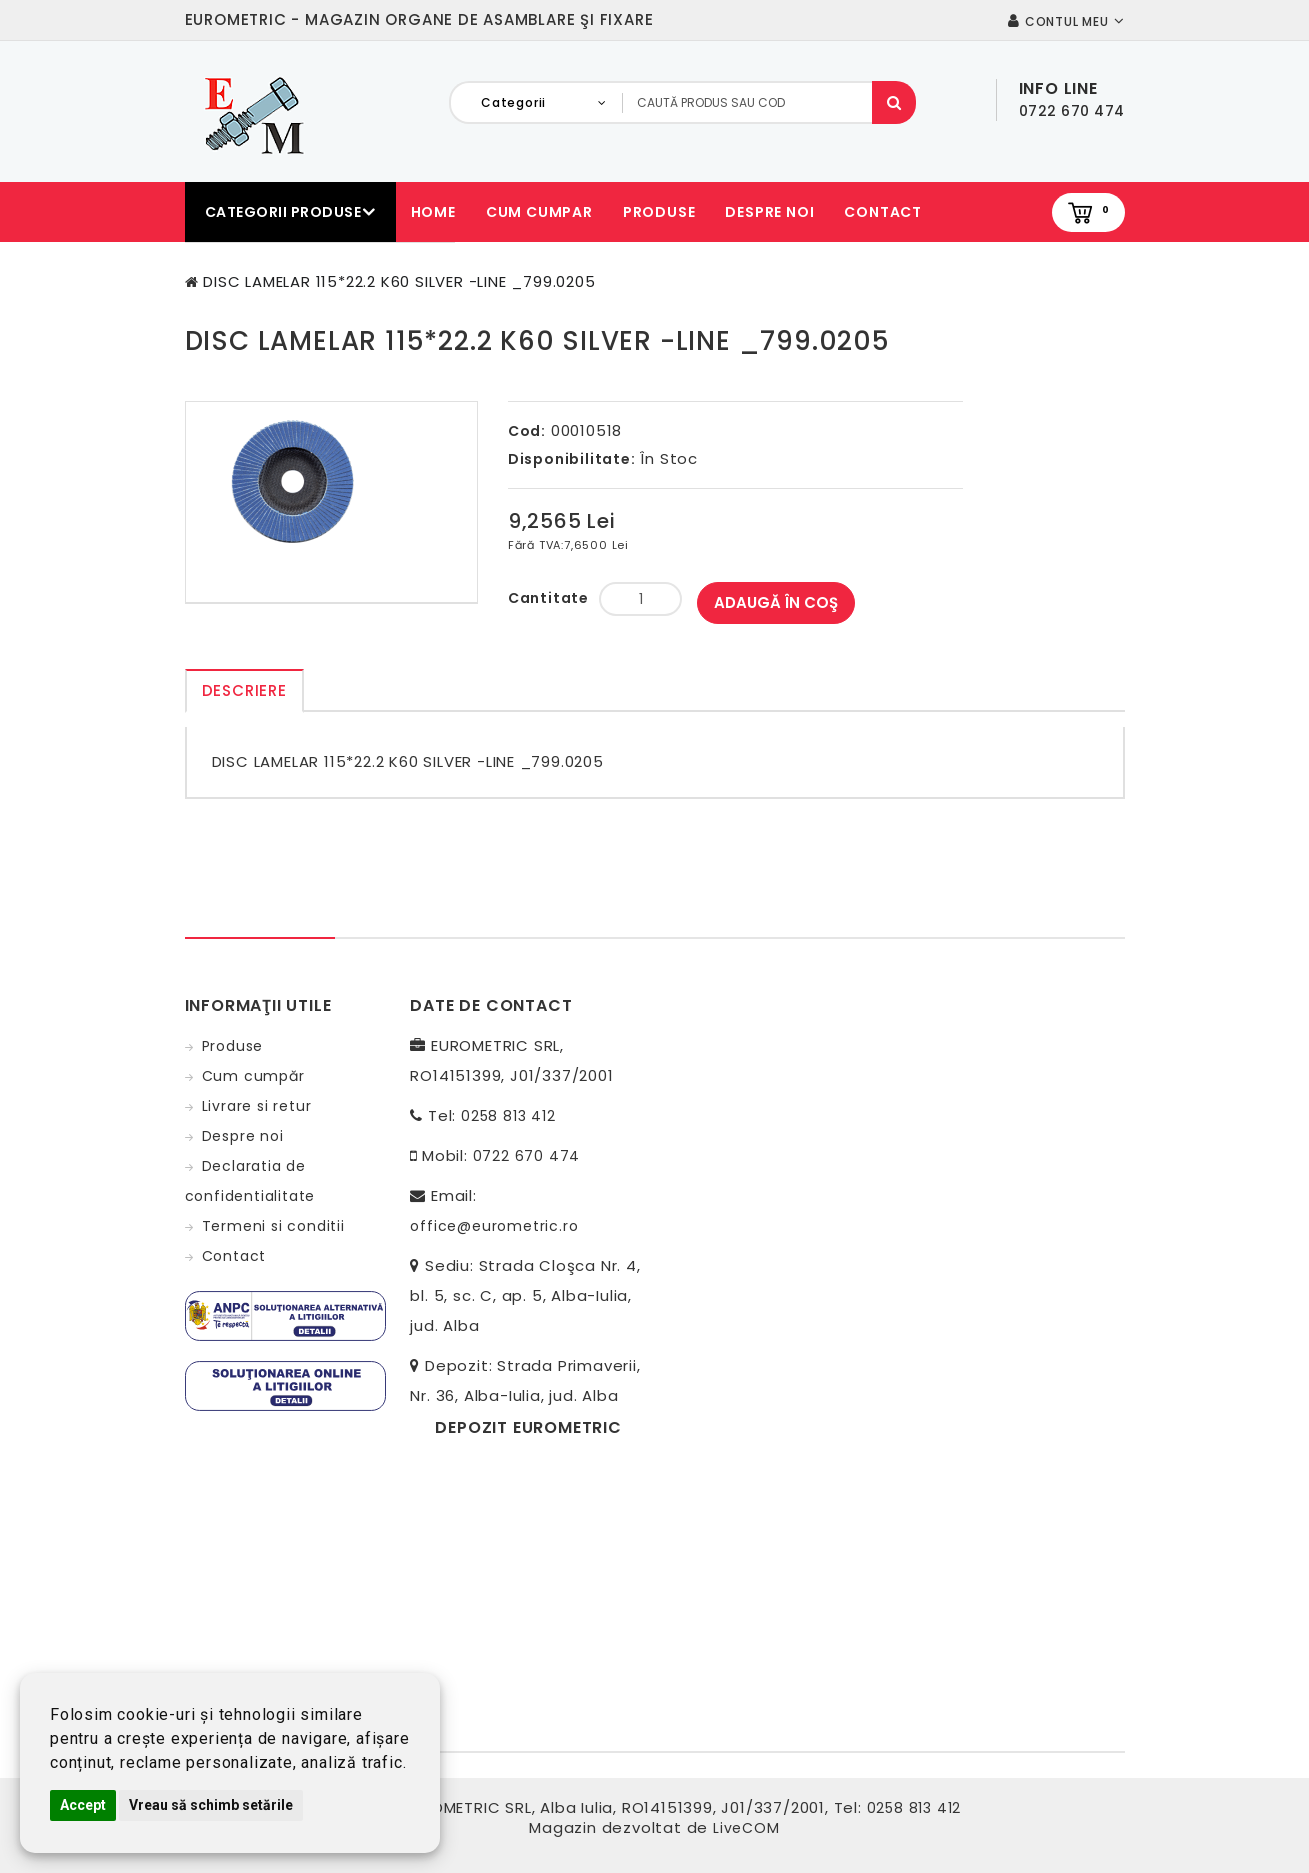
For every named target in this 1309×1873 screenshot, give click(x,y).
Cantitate (548, 598)
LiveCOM (746, 1828)
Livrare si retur (257, 1106)
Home (433, 212)
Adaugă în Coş (776, 602)
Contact (883, 212)
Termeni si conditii (273, 1226)
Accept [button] (83, 1805)
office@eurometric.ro (494, 1226)
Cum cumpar (539, 212)
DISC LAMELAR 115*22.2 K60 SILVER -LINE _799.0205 (399, 281)
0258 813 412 (508, 1116)
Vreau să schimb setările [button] (211, 1805)
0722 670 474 (527, 1156)
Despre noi (769, 212)
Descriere (244, 690)
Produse (659, 212)
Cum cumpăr (253, 1076)
